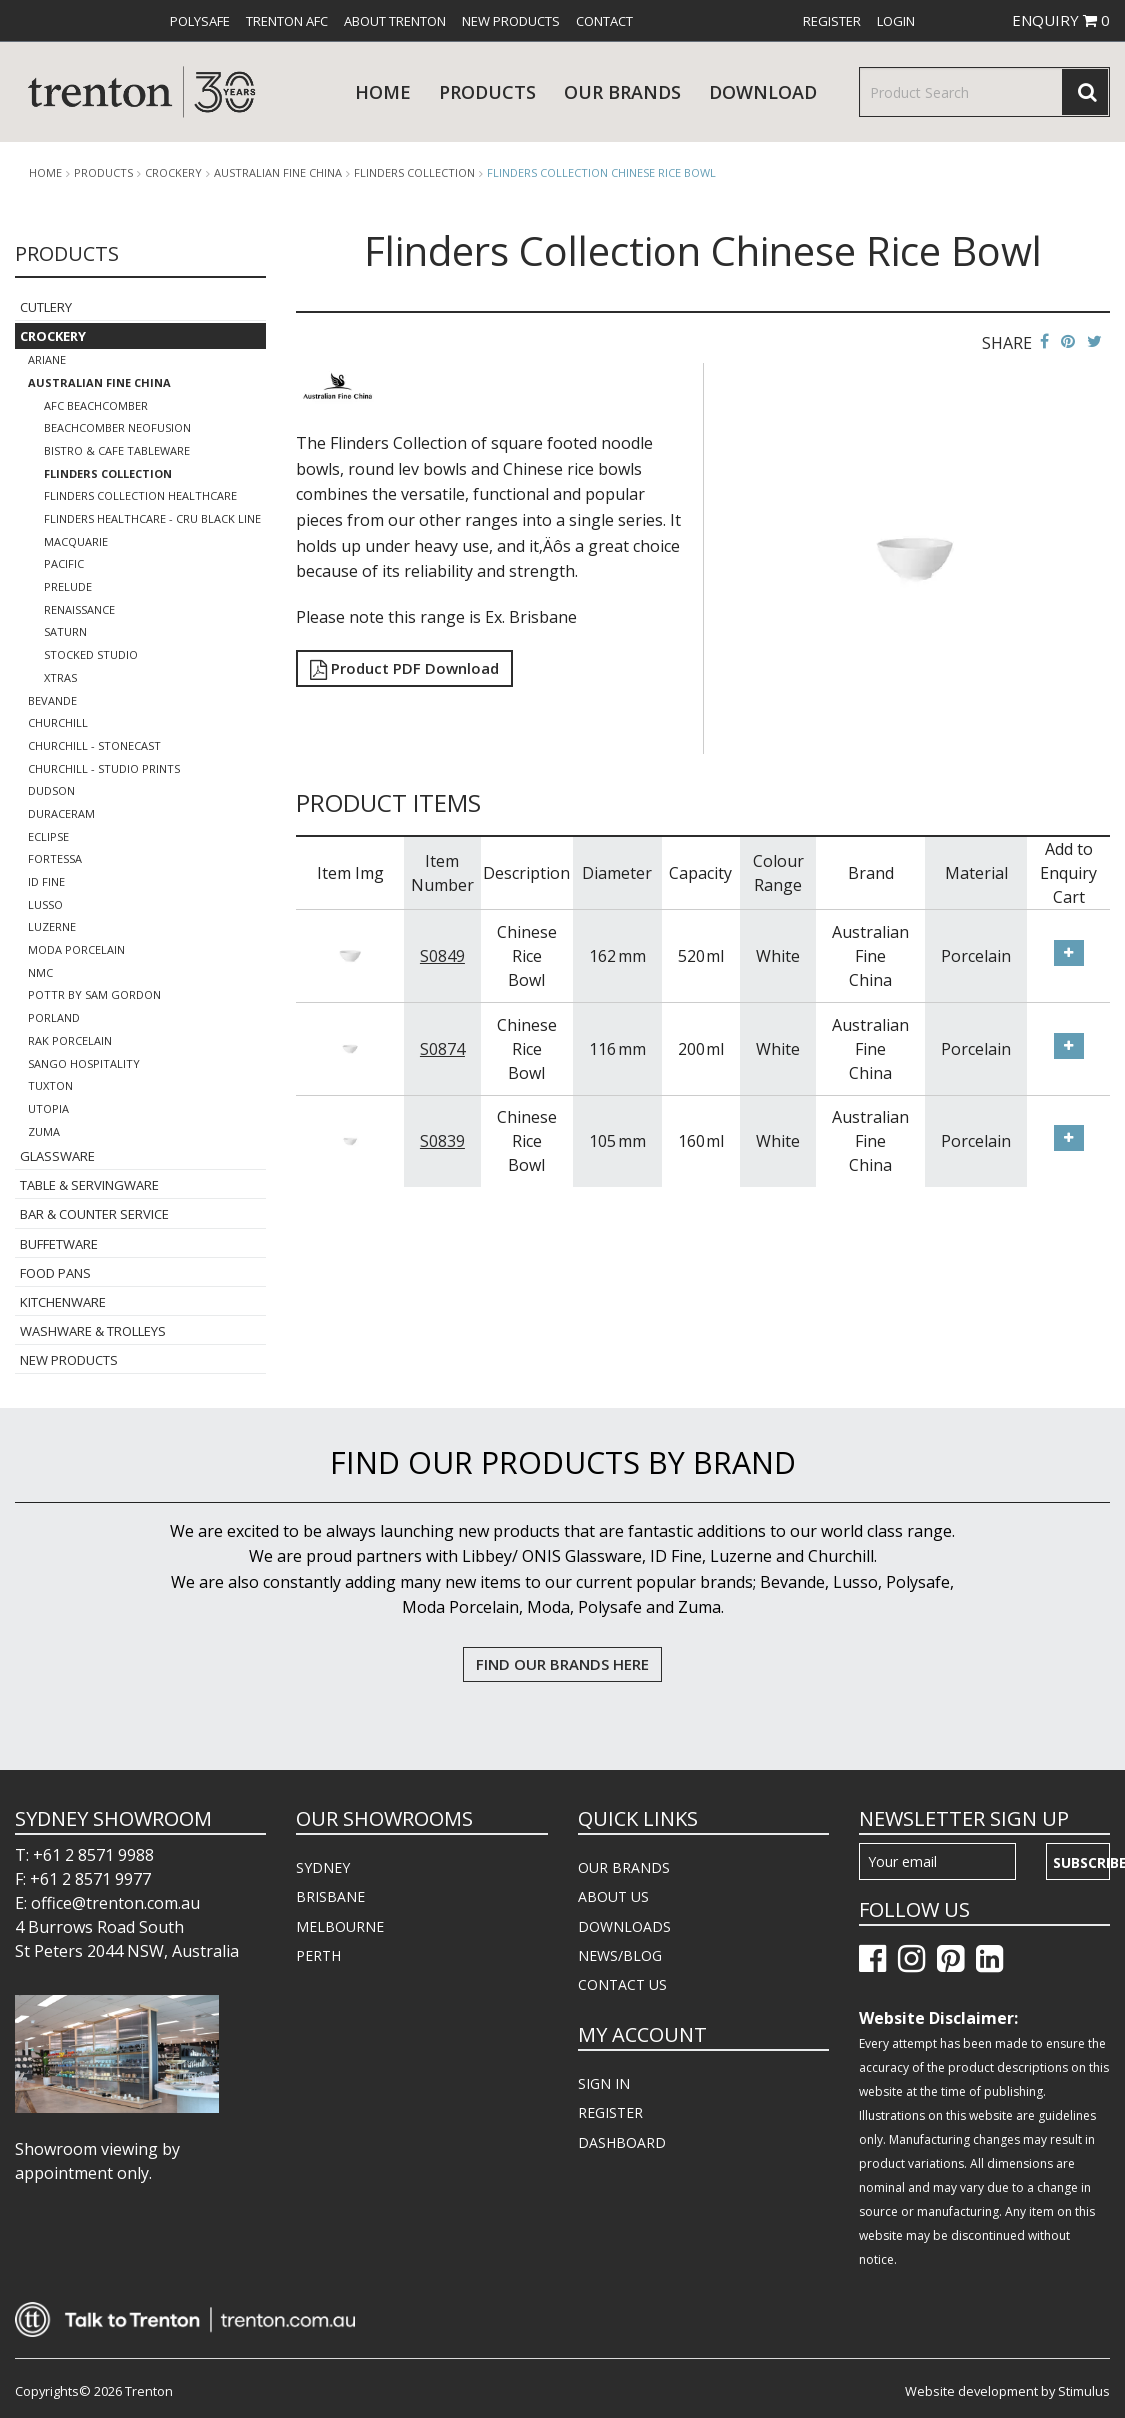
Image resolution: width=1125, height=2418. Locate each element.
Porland (54, 1017)
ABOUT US (613, 1896)
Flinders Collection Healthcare (140, 495)
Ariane (47, 359)
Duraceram (61, 813)
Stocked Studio (91, 654)
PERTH (318, 1955)
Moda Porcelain (76, 949)
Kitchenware (63, 1302)
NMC (40, 972)
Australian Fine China (278, 173)
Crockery (173, 173)
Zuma (44, 1131)
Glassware (57, 1156)
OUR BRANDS (624, 1867)
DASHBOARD (622, 2142)
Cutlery (46, 307)
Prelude (68, 586)
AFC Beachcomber (96, 405)
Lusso (45, 904)
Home (383, 92)
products (487, 92)
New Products (511, 21)
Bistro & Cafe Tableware (117, 450)
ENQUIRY (1061, 20)
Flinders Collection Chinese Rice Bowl (601, 172)
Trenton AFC (287, 21)
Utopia (48, 1108)
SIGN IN (604, 2083)
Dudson (51, 790)
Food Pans (55, 1273)
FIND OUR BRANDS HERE (562, 1664)
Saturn (65, 631)
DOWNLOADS (624, 1926)
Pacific (64, 563)
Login (896, 21)
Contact (604, 21)
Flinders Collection (414, 173)
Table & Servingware (89, 1185)
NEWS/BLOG (620, 1955)
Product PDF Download (404, 668)
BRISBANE (330, 1896)
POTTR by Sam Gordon (94, 994)
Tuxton (50, 1085)
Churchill (58, 722)
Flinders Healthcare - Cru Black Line (152, 518)
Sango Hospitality (84, 1063)
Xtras (60, 677)
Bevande (52, 700)
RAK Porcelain (70, 1040)
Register (832, 21)
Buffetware (59, 1244)
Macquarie (76, 541)
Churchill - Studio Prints (104, 768)
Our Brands (622, 92)
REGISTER (610, 2112)
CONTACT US (622, 1984)
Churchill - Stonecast (94, 745)
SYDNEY (323, 1867)
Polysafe (200, 21)
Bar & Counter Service (94, 1214)
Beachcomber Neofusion (117, 427)
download (763, 92)
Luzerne (52, 926)
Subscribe (1081, 1862)
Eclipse (48, 836)
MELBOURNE (340, 1926)
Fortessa (55, 858)
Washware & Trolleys (93, 1331)
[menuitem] (200, 21)
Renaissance (79, 609)
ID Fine (46, 881)
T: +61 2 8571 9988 (84, 1855)
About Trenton (395, 21)
